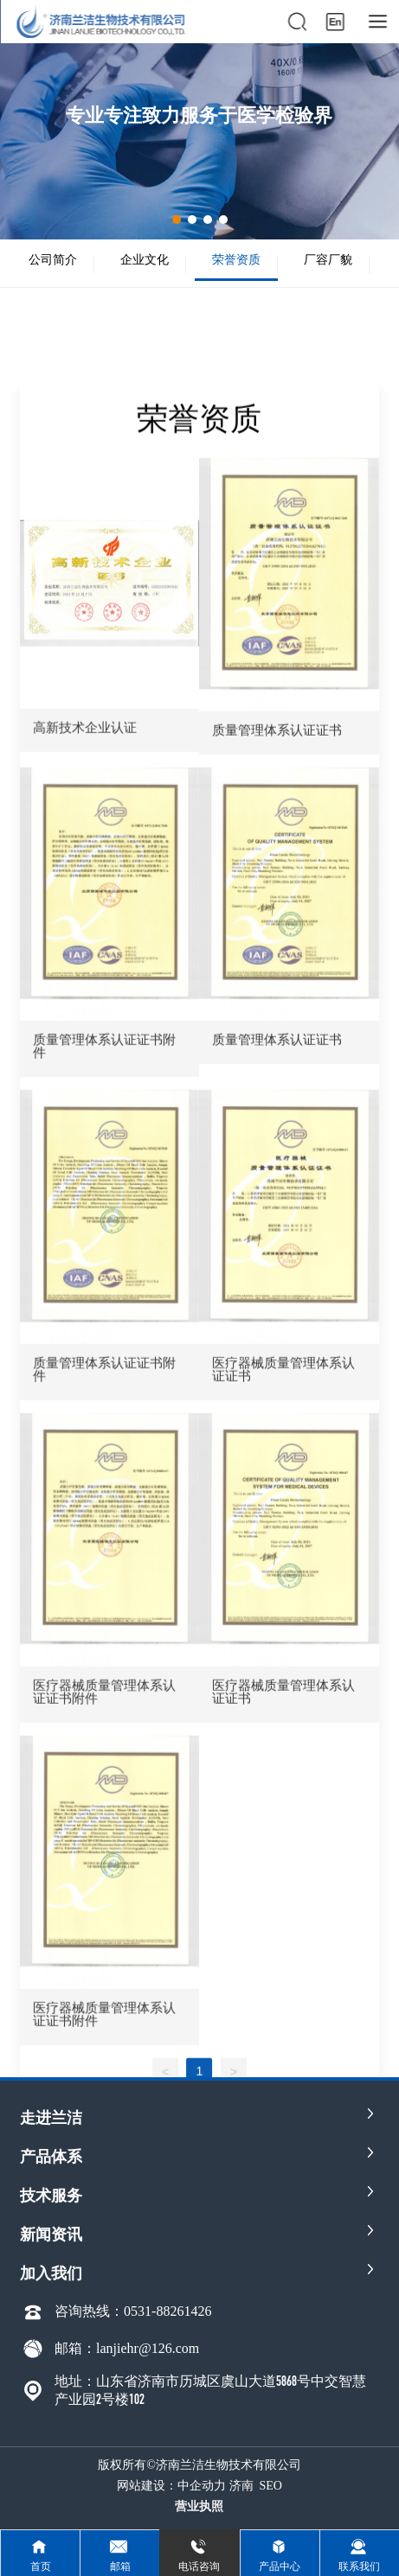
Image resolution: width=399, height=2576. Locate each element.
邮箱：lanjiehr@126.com (127, 2348)
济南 (241, 2485)
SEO (271, 2485)
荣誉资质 (236, 259)
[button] (176, 219)
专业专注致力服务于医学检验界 (199, 115)
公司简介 (53, 259)
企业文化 (144, 259)
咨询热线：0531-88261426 (133, 2311)
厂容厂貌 (328, 259)
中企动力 (201, 2485)
